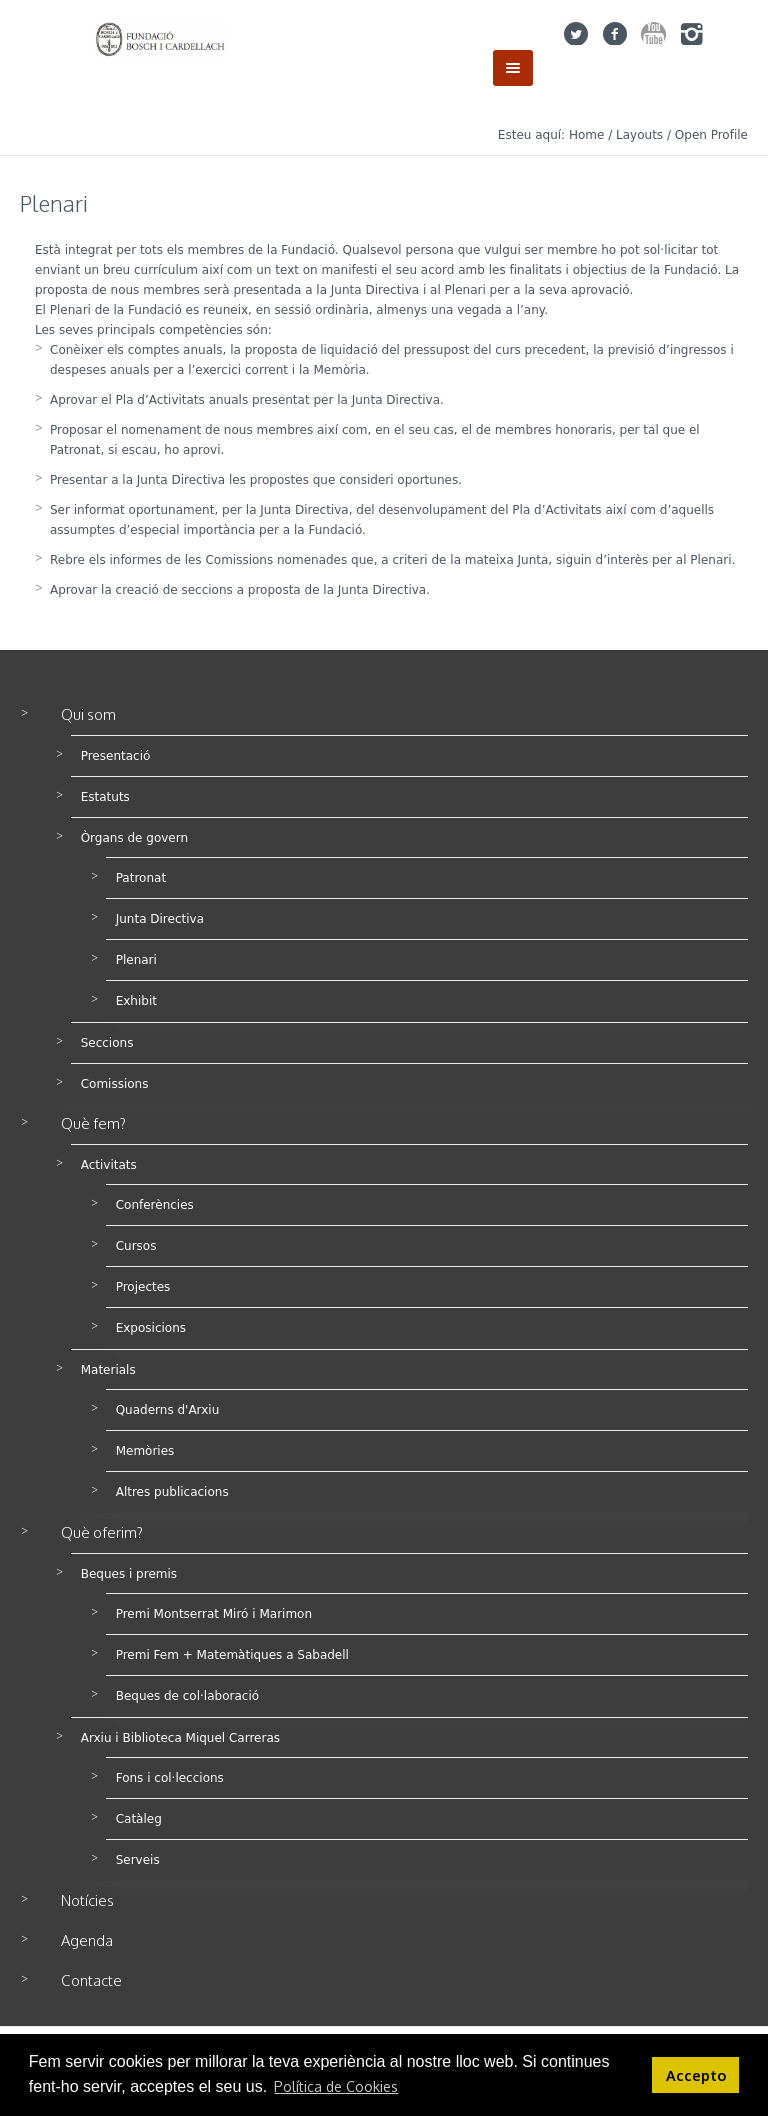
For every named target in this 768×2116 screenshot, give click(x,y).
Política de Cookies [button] (336, 2086)
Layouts (639, 135)
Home (586, 135)
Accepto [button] (696, 2075)
